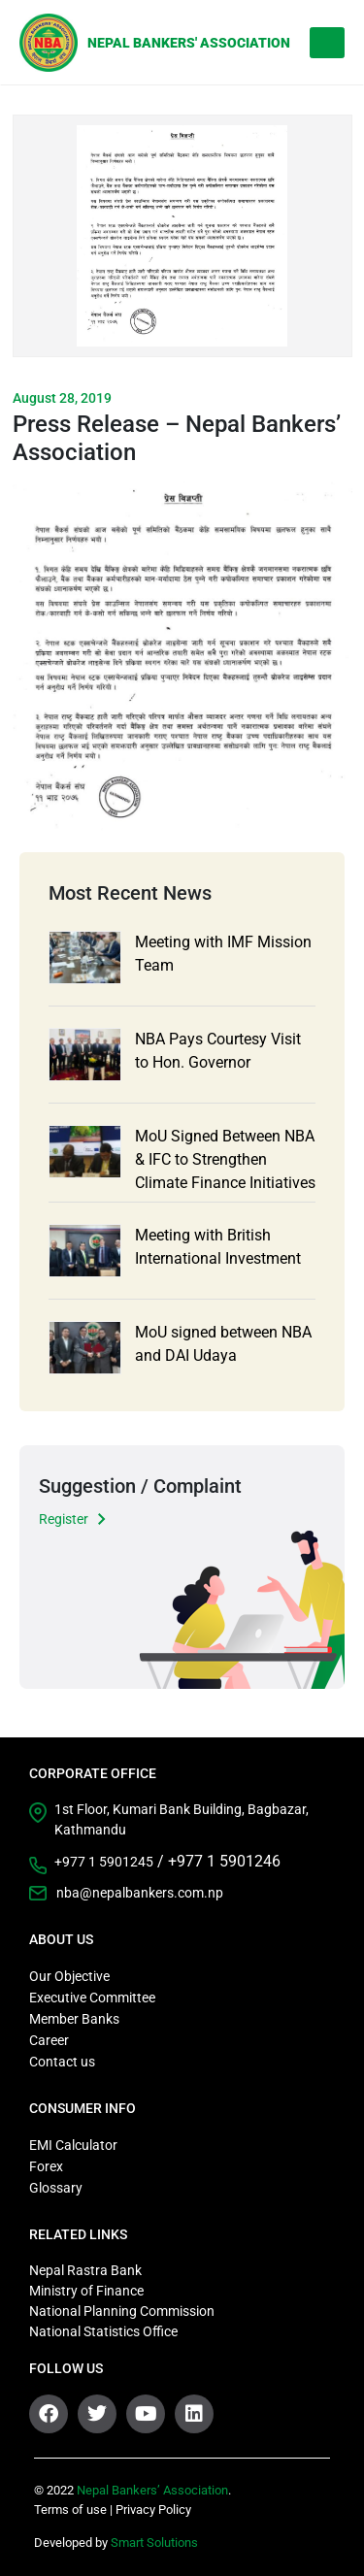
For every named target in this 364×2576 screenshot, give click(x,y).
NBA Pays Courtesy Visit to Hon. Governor (218, 1051)
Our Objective (69, 1976)
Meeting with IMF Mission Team (223, 953)
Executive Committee (92, 1997)
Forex (46, 2166)
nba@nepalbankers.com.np (139, 1892)
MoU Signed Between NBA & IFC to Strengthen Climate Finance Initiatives (225, 1159)
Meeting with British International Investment (218, 1247)
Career (49, 2040)
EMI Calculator (73, 2145)
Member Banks (74, 2019)
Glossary (56, 2188)
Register (63, 1519)
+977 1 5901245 (103, 1861)
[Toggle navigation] (327, 42)
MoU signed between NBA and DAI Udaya (223, 1344)
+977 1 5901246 (224, 1861)
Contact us (62, 2061)
